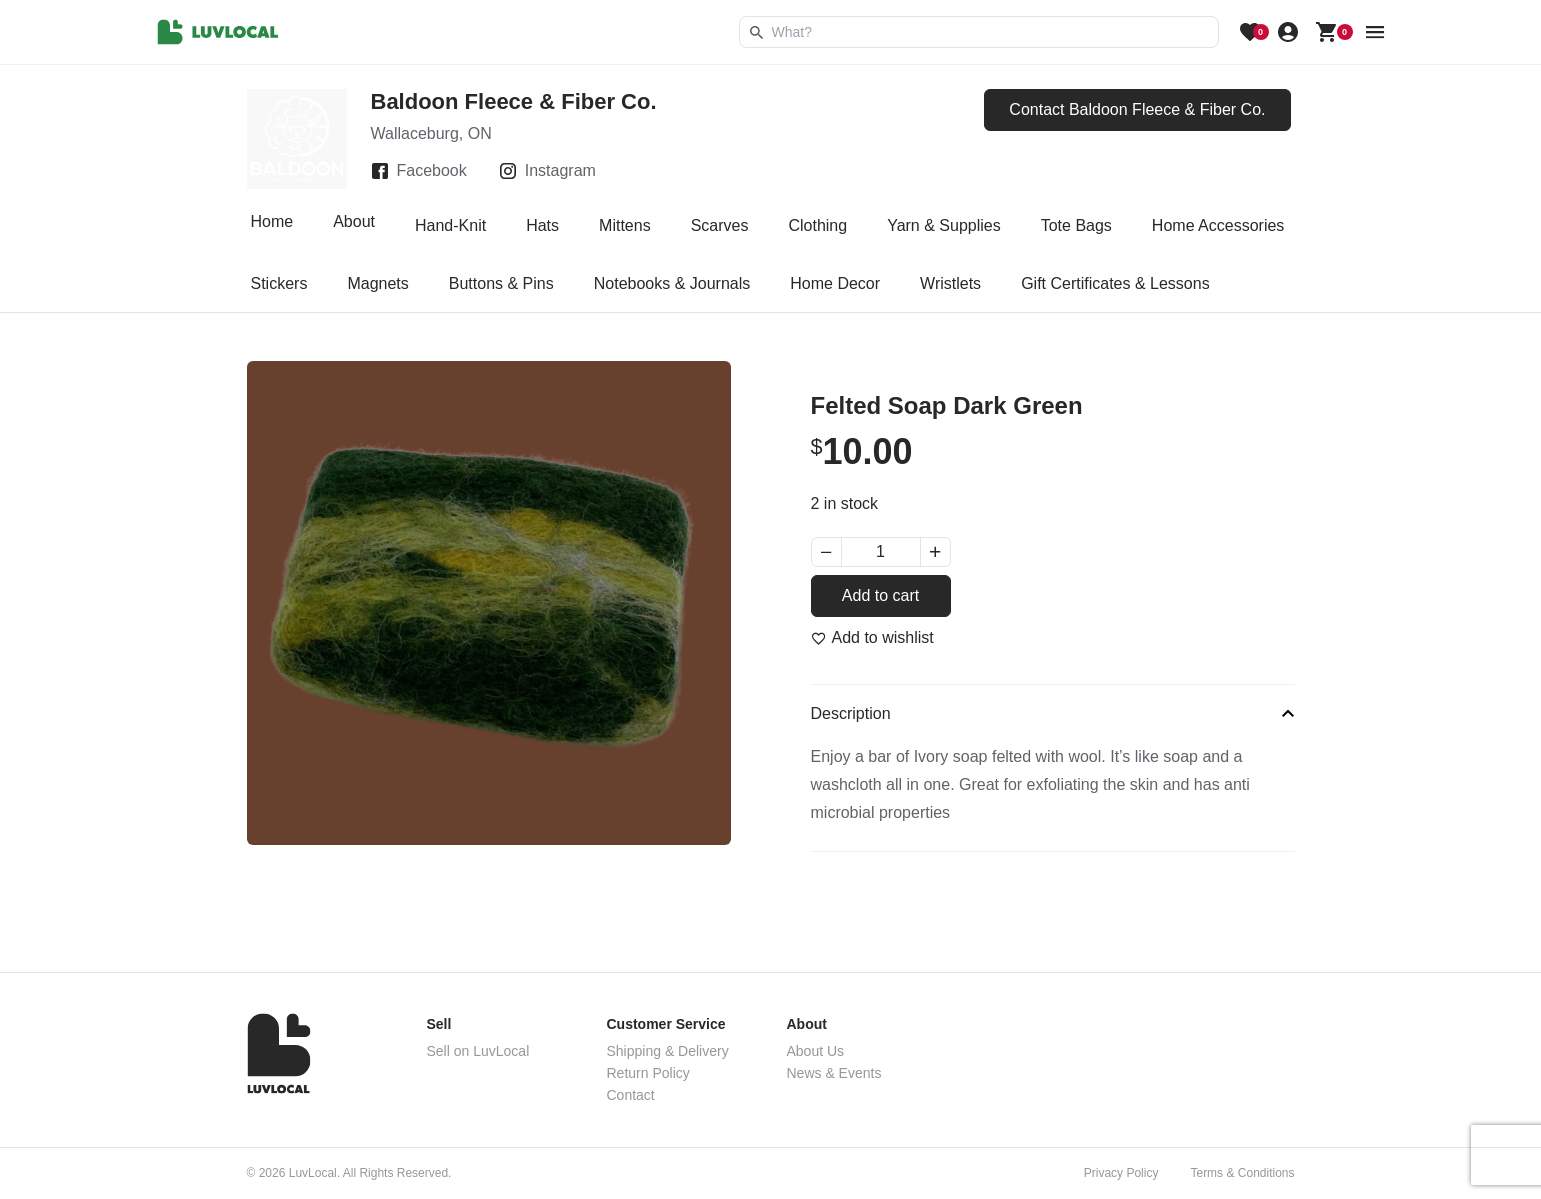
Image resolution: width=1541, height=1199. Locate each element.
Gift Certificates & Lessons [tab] (1115, 283)
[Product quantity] (881, 552)
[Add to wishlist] (872, 638)
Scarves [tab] (720, 225)
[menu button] (1375, 32)
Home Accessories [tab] (1218, 225)
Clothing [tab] (817, 225)
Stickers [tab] (279, 283)
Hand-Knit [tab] (450, 225)
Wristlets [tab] (950, 283)
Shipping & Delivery (668, 1051)
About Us (816, 1051)
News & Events (834, 1073)
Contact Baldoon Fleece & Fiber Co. (1137, 109)
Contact (631, 1095)
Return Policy (648, 1073)
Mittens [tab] (625, 225)
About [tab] (354, 225)
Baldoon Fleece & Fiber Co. (514, 101)
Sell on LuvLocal (478, 1051)
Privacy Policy (1121, 1173)
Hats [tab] (542, 225)
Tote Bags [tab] (1076, 225)
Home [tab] (272, 225)
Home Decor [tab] (835, 283)
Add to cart (880, 595)
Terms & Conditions (1242, 1173)
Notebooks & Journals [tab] (672, 283)
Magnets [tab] (377, 283)
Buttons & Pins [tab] (501, 283)
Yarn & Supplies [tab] (944, 225)
